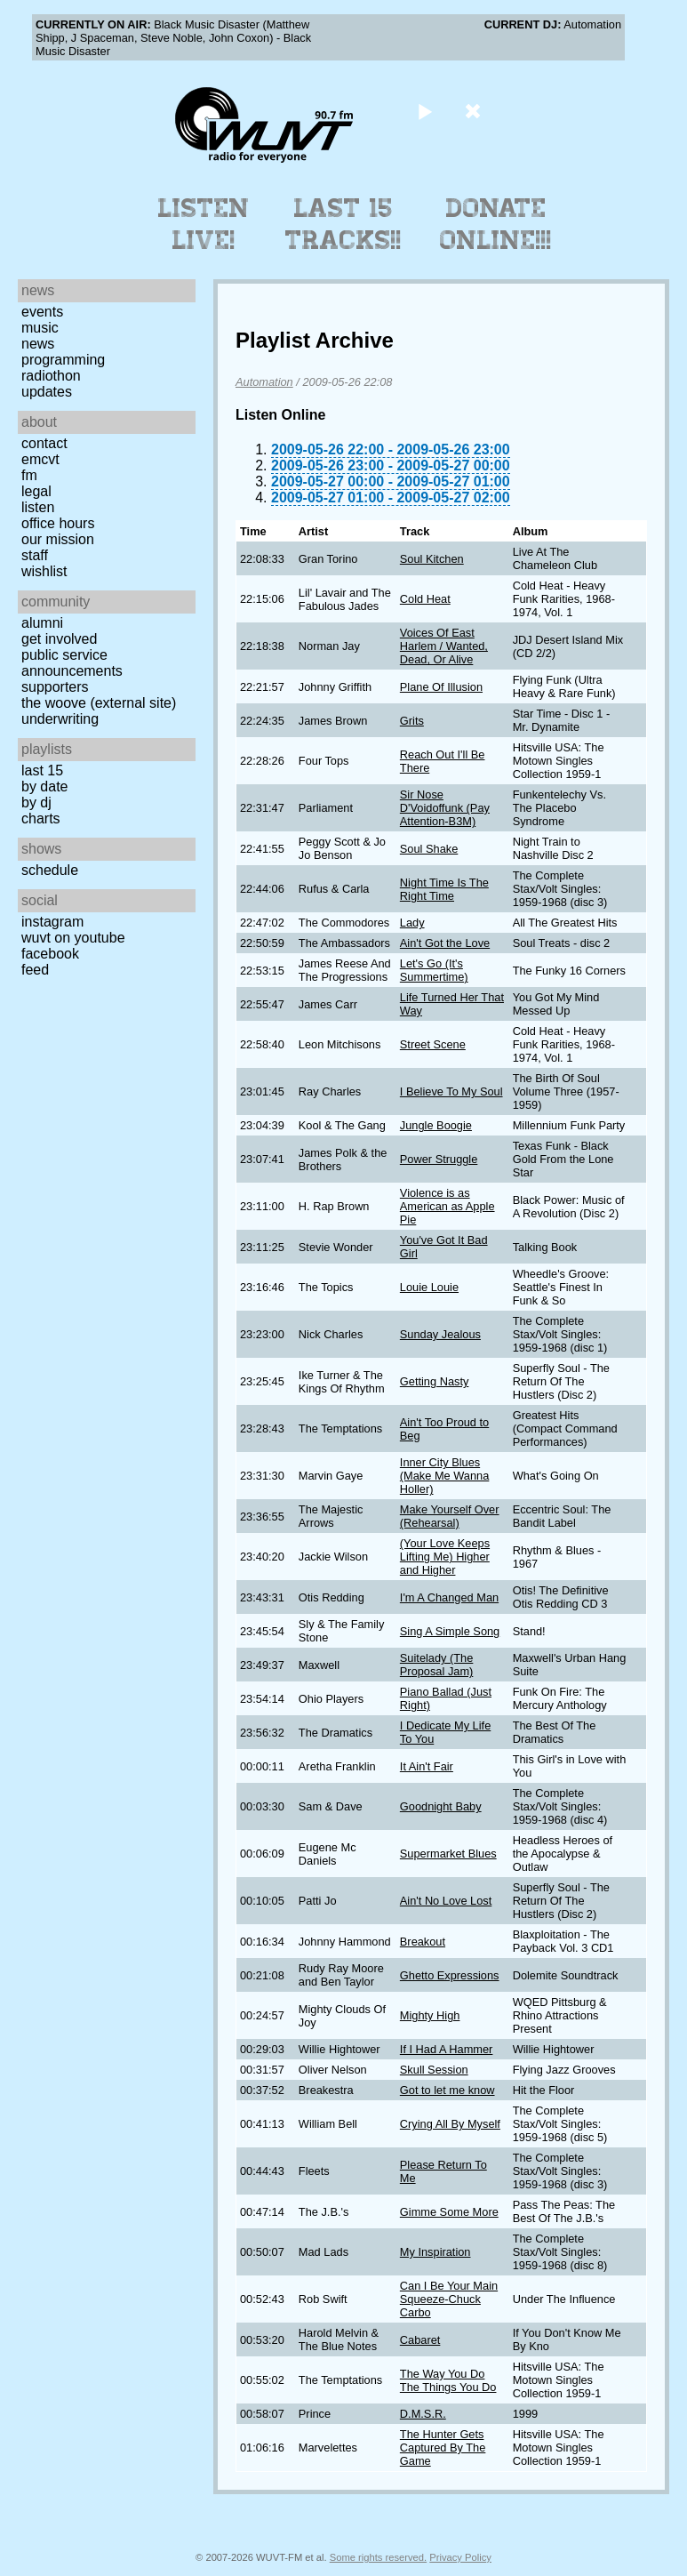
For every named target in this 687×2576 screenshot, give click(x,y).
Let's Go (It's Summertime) (434, 970)
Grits (412, 720)
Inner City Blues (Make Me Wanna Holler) (445, 1476)
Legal (36, 491)
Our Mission (57, 539)
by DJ (36, 802)
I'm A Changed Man (449, 1597)
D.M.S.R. (423, 2413)
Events (42, 311)
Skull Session (434, 2069)
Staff (34, 555)
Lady (412, 922)
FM (29, 475)
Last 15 (42, 770)
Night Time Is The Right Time (444, 889)
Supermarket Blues (448, 1853)
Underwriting (60, 718)
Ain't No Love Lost (445, 1900)
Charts (40, 818)
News (37, 343)
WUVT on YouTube (73, 937)
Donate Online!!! (496, 224)
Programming (63, 359)
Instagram (52, 921)
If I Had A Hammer (446, 2049)
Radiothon (51, 375)
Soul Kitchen (432, 559)
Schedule (49, 870)
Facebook (50, 953)
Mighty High (430, 2015)
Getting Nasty (434, 1381)
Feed (35, 969)
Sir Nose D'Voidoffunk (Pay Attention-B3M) (445, 808)
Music (40, 327)
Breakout (422, 1941)
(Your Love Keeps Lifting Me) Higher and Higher (445, 1557)
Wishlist (44, 571)
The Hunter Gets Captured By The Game (443, 2448)
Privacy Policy (460, 2557)
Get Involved (59, 638)
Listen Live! (204, 224)
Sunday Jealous (440, 1334)
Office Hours (57, 523)
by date (44, 786)
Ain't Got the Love (445, 943)
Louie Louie (429, 1287)
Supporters (55, 686)
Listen (37, 507)
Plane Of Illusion (441, 687)
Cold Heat (425, 599)
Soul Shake (429, 848)
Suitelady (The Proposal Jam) (437, 1664)
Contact (44, 443)
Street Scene (433, 1044)
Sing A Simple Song (449, 1631)
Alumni (42, 622)
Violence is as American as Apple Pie (447, 1206)
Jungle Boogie (436, 1125)
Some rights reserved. (378, 2557)
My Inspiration (435, 2252)
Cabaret (420, 2340)
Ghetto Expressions (449, 1975)
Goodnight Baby (441, 1806)
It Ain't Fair (426, 1766)
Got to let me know (447, 2090)
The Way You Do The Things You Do (448, 2380)
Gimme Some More (449, 2212)
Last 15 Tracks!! (343, 224)
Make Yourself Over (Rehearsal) (449, 1516)
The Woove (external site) (98, 702)
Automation (264, 382)
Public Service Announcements (72, 662)
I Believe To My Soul (451, 1091)
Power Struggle (439, 1159)
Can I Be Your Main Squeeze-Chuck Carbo (449, 2299)
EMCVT (40, 459)
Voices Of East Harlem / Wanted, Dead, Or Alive (444, 646)
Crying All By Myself (450, 2124)
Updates (46, 391)
